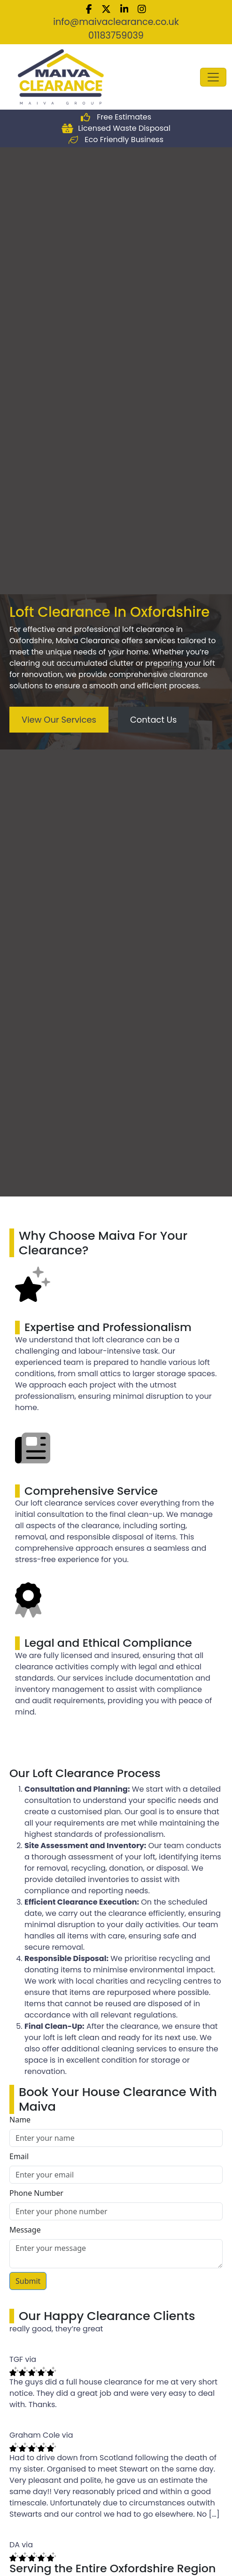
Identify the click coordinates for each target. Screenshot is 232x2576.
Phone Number (36, 2193)
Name (20, 2119)
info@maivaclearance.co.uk (116, 22)
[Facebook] (89, 8)
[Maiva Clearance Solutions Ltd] (60, 76)
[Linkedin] (124, 8)
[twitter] (106, 8)
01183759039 (116, 35)
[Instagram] (142, 8)
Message (25, 2230)
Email (19, 2156)
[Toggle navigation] (213, 77)
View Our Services (59, 720)
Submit (27, 2281)
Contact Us (153, 720)
